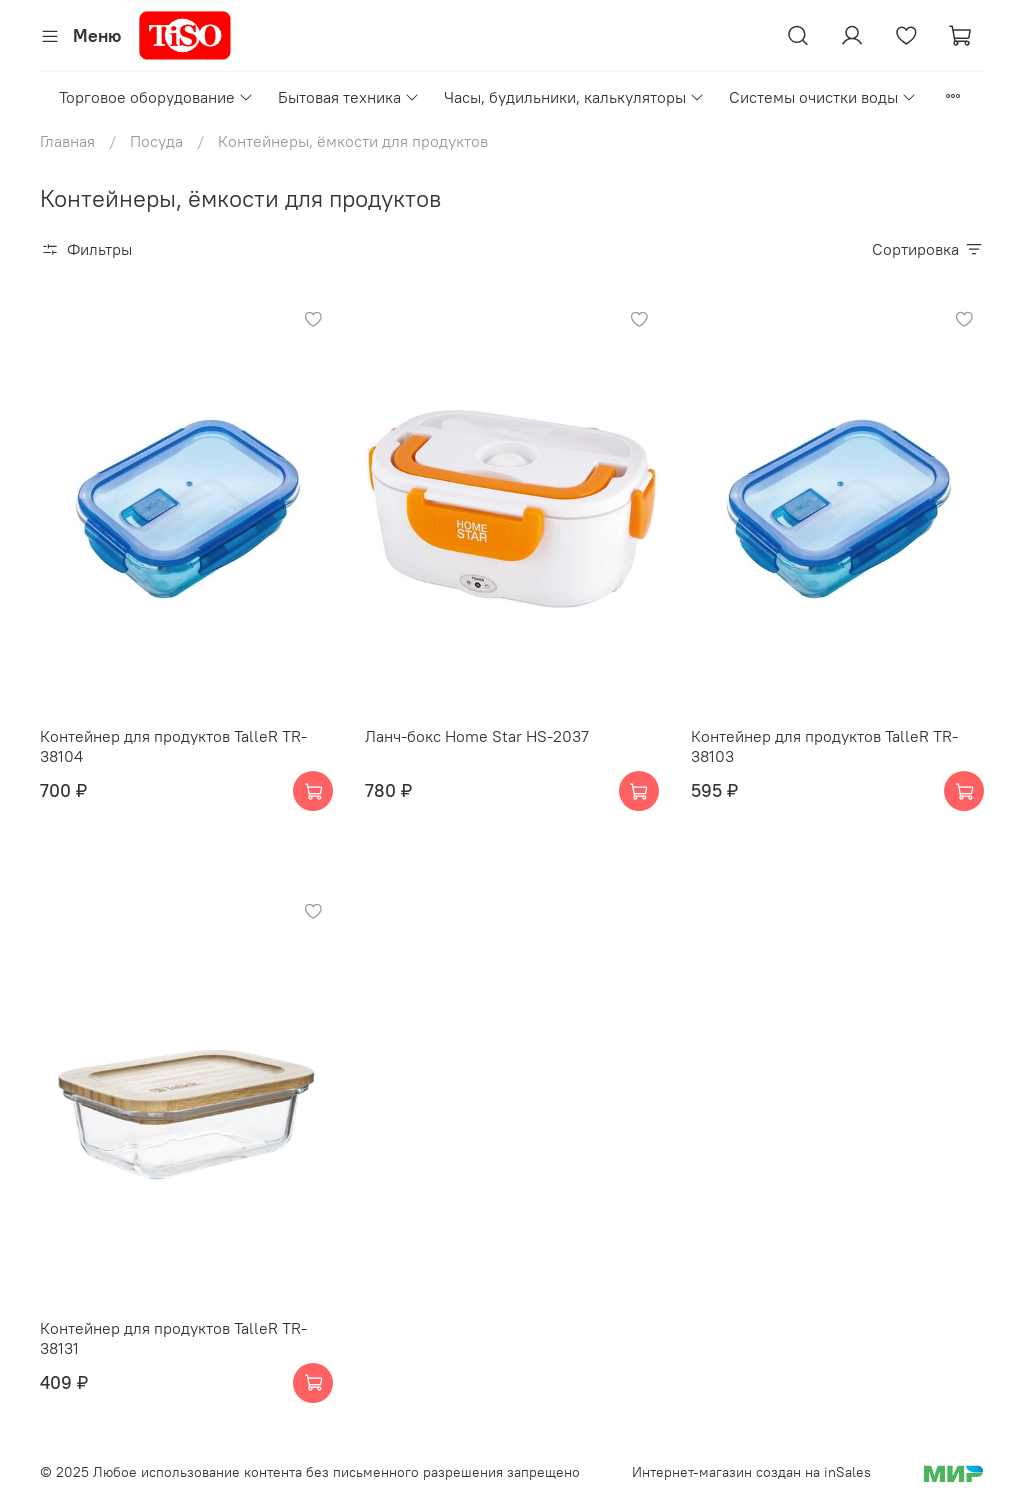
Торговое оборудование (156, 97)
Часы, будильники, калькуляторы (574, 97)
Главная (67, 141)
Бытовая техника (349, 97)
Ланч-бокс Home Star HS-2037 (477, 736)
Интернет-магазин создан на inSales (751, 1472)
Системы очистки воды (823, 97)
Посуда (156, 141)
